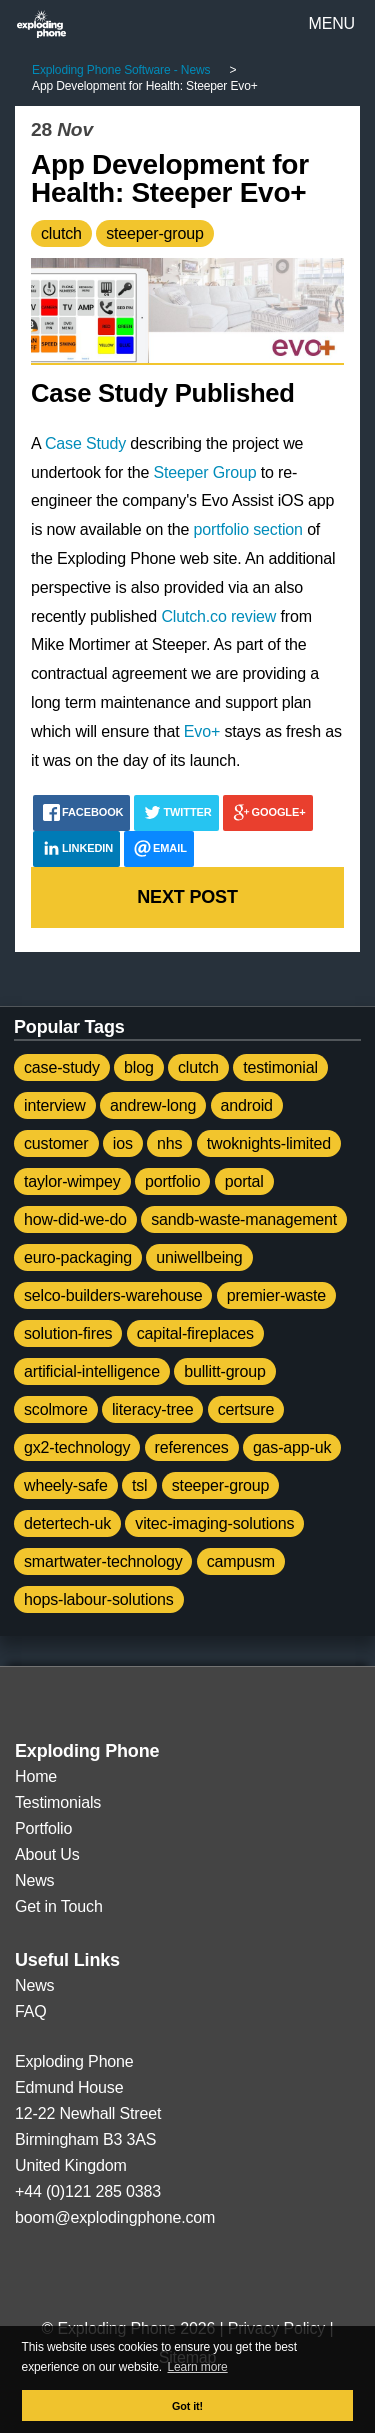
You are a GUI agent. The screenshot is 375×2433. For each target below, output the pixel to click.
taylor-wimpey (72, 1181)
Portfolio (43, 1828)
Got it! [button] (187, 2406)
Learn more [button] (198, 2367)
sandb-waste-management (244, 1219)
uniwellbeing (199, 1257)
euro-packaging (78, 1257)
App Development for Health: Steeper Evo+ (170, 179)
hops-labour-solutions (99, 1599)
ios (123, 1143)
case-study (62, 1067)
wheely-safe (66, 1485)
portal (244, 1181)
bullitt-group (225, 1371)
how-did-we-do (75, 1219)
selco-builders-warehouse (113, 1295)
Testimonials (58, 1802)
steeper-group (155, 233)
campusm (241, 1561)
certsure (246, 1409)
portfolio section (248, 529)
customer (56, 1143)
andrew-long (153, 1105)
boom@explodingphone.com (115, 2217)
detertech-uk (67, 1523)
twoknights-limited (269, 1143)
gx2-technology (77, 1447)
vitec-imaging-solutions (214, 1523)
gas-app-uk (292, 1447)
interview (55, 1105)
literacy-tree (153, 1409)
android (247, 1105)
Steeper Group (205, 472)
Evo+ (202, 731)
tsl (140, 1485)
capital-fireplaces (195, 1333)
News (34, 1880)
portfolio (172, 1181)
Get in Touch (59, 1906)
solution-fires (68, 1333)
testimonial (280, 1067)
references (192, 1447)
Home (36, 1776)
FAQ (31, 2011)
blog (139, 1067)
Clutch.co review (218, 616)
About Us (47, 1854)
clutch (61, 233)
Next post (187, 897)
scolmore (56, 1409)
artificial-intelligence (92, 1371)
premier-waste (276, 1295)
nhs (169, 1143)
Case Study (85, 443)
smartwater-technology (103, 1561)
